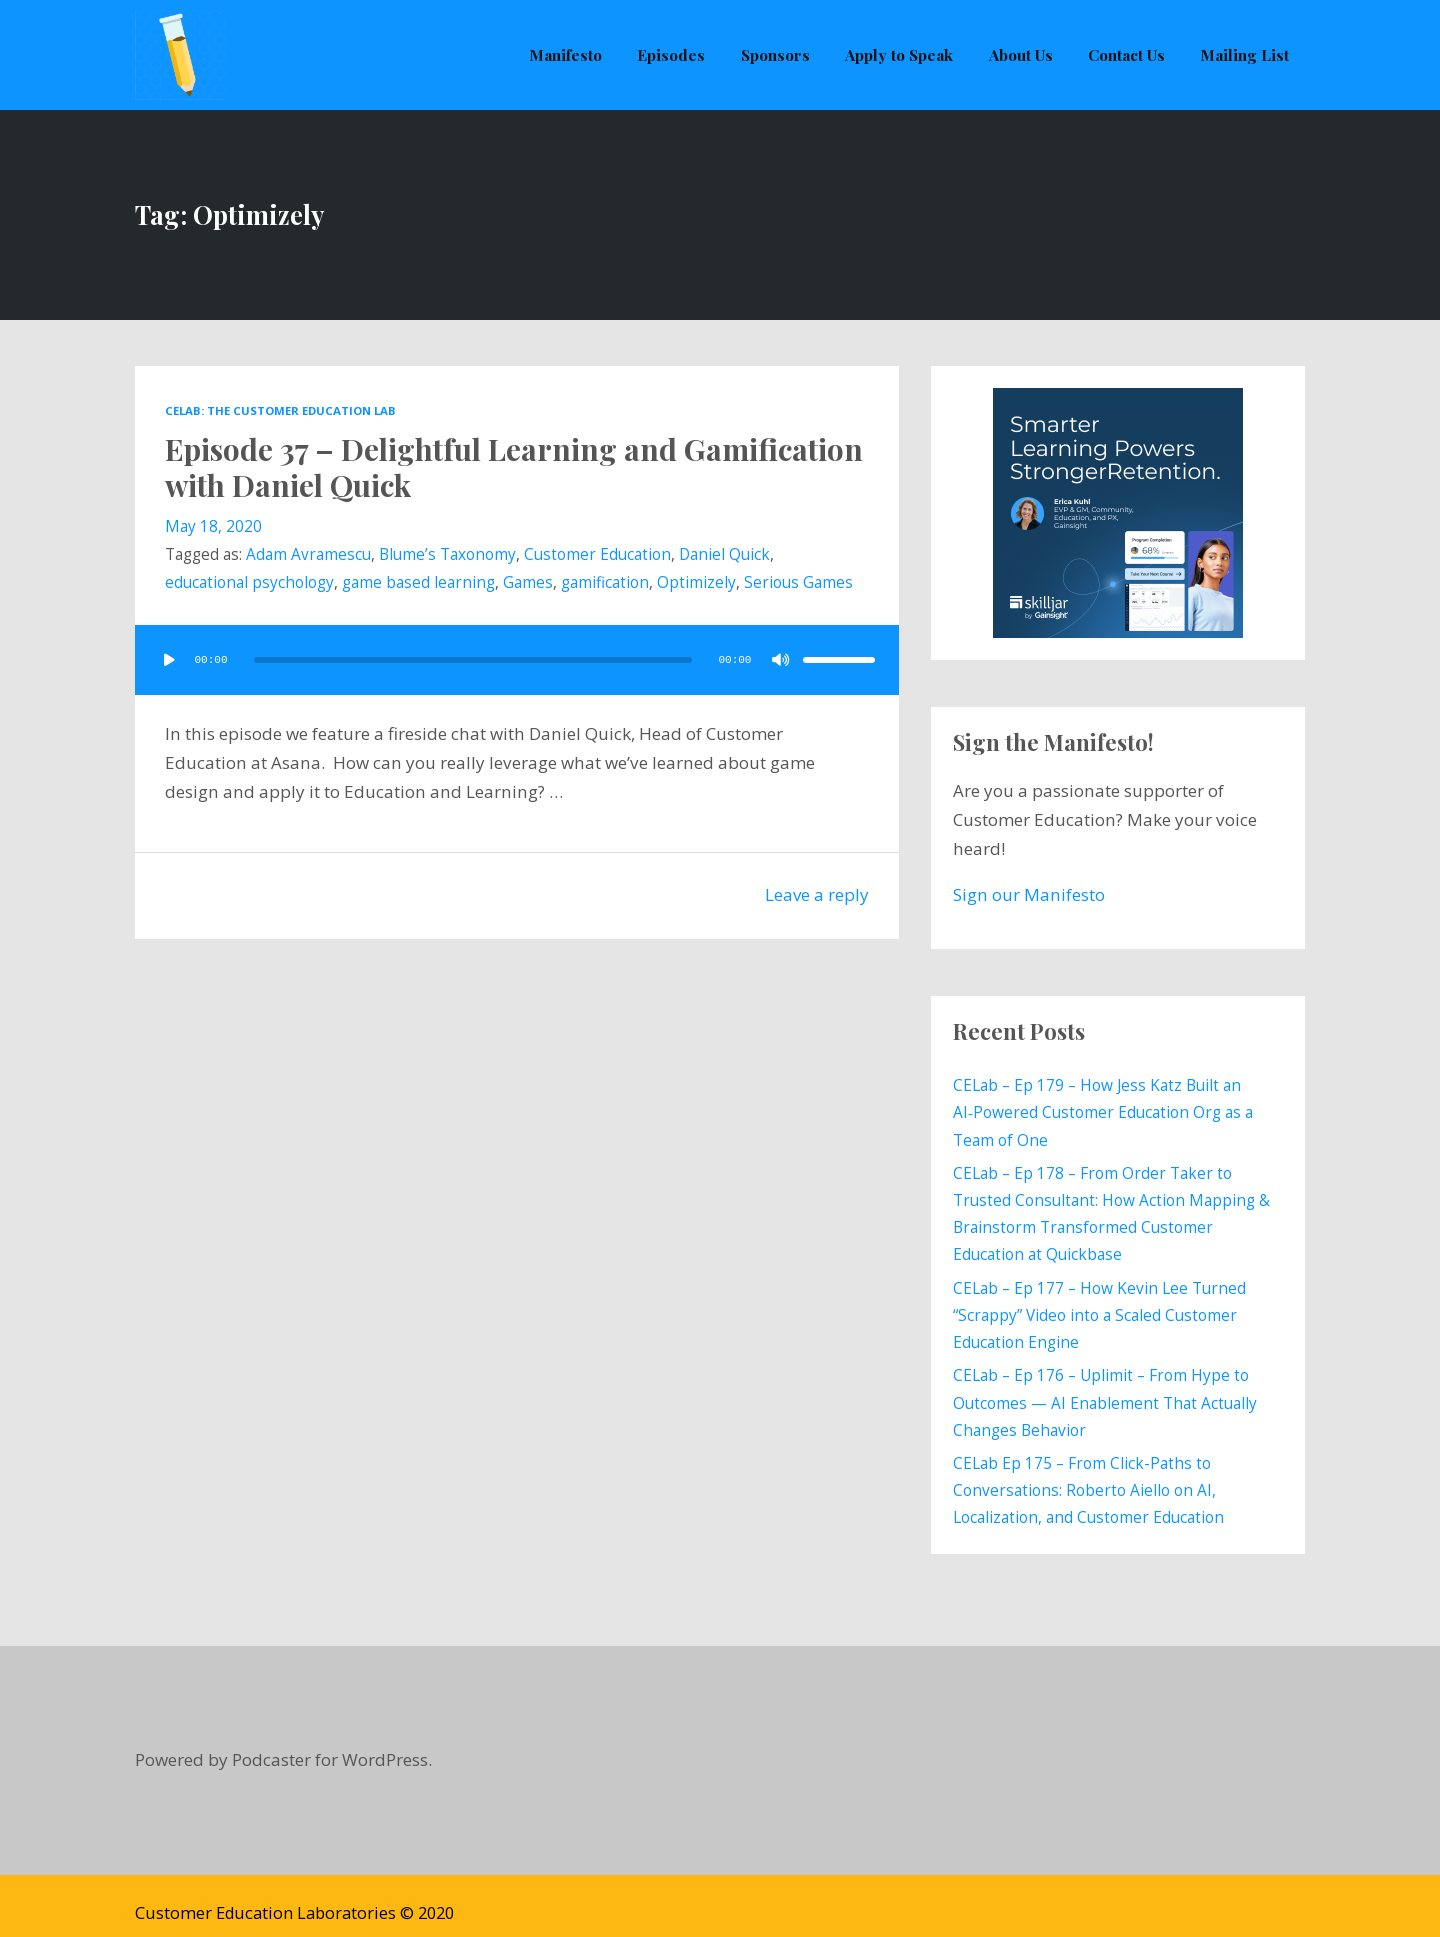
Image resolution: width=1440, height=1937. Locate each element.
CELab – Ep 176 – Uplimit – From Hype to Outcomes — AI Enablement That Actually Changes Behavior (1105, 1392)
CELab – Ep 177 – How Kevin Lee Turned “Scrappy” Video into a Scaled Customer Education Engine (1099, 1307)
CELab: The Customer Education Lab (280, 410)
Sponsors (781, 54)
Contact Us (1128, 54)
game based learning (418, 583)
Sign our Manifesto (1029, 894)
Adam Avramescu (308, 555)
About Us (1024, 54)
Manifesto (574, 54)
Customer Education (597, 555)
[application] (517, 660)
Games (528, 583)
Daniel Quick (724, 555)
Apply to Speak (904, 54)
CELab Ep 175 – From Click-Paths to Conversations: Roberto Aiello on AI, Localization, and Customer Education (1088, 1476)
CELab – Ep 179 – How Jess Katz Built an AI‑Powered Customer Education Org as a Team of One (1103, 1111)
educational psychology (249, 583)
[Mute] (781, 660)
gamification (605, 583)
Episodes (679, 54)
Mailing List (1245, 54)
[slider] (473, 660)
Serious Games (798, 583)
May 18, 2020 (213, 527)
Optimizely (696, 583)
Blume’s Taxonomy (447, 555)
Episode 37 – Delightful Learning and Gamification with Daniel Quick (514, 466)
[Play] (169, 660)
